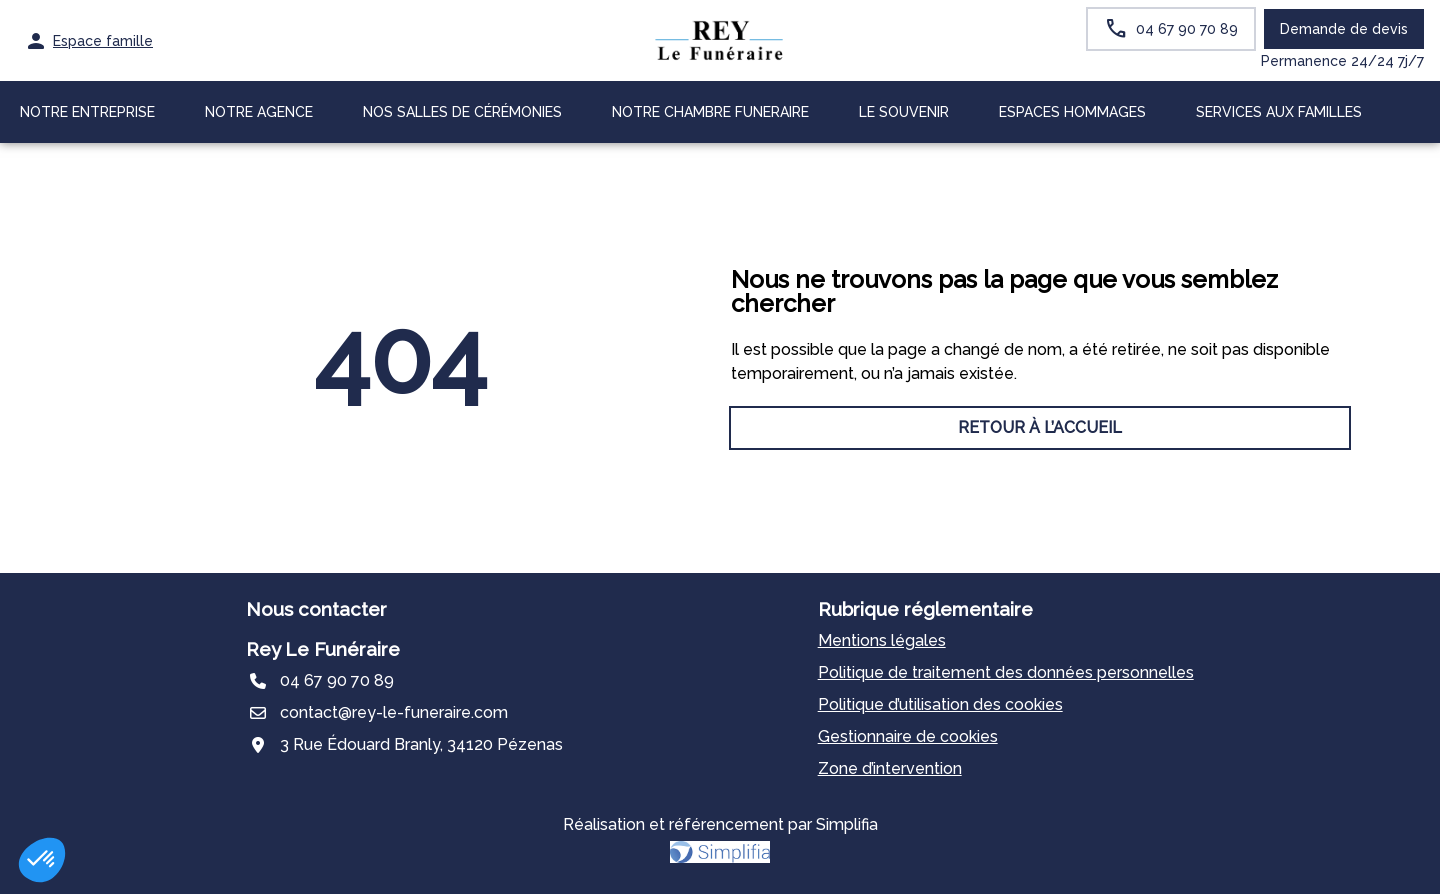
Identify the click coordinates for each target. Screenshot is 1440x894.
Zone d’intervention (890, 768)
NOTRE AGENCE (259, 112)
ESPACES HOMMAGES (1072, 112)
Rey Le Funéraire (323, 649)
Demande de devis (1344, 29)
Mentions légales (882, 640)
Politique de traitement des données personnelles (1006, 672)
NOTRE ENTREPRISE (87, 112)
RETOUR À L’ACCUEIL (400, 427)
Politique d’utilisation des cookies (940, 704)
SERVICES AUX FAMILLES (1279, 112)
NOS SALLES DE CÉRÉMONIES (462, 112)
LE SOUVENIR (904, 112)
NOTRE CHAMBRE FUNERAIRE (710, 112)
